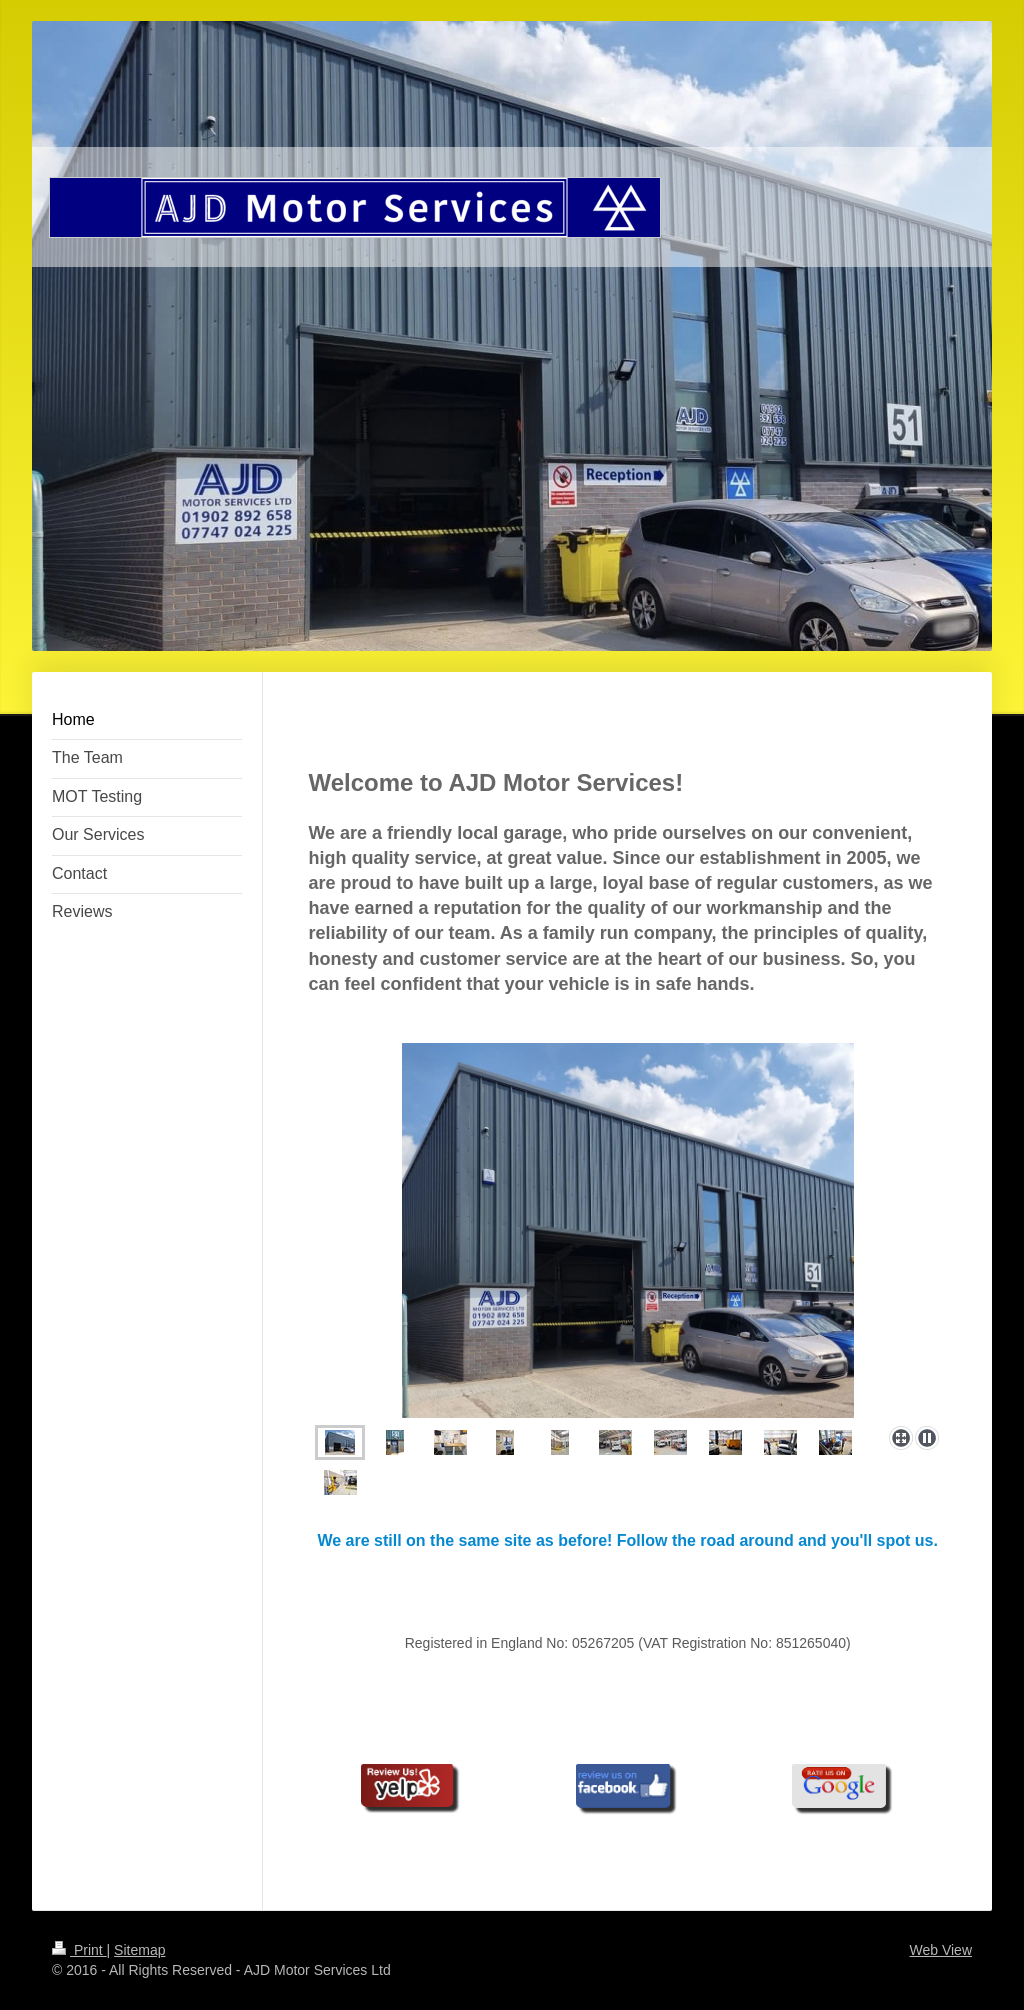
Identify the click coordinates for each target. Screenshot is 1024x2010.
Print (79, 1950)
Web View (940, 1950)
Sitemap (139, 1950)
